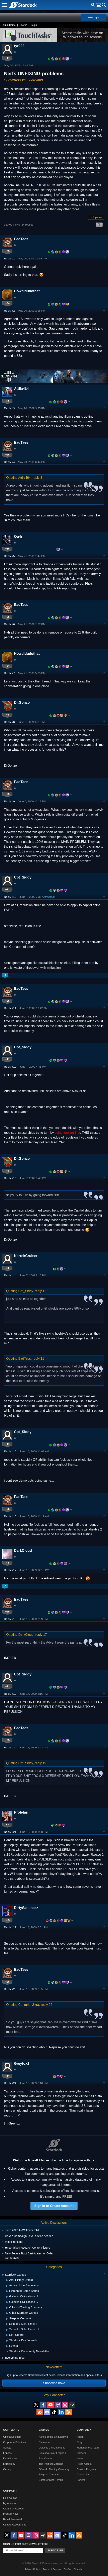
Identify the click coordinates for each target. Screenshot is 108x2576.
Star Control (45, 2458)
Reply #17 (10, 1570)
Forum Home (9, 25)
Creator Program (86, 2469)
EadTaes (21, 239)
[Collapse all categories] (104, 2274)
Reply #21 (10, 1831)
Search (23, 25)
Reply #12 (10, 1066)
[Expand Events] (7, 2346)
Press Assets (84, 2463)
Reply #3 (9, 408)
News (80, 2458)
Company (84, 2429)
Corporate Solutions (14, 2442)
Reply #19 (10, 1693)
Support (10, 2490)
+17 (7, 58)
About (80, 2436)
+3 (7, 1267)
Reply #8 (9, 722)
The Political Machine (51, 2463)
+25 (7, 251)
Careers (81, 2453)
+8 (7, 1562)
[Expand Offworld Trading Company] (7, 2308)
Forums (81, 2479)
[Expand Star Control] (7, 2335)
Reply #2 (9, 310)
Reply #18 (10, 1619)
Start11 (7, 2447)
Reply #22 (10, 1927)
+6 (7, 714)
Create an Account (13, 2508)
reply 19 (40, 1763)
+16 (7, 548)
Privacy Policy (32, 2569)
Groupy (7, 2469)
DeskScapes (10, 2458)
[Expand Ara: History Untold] (7, 2280)
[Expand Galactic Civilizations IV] (7, 2302)
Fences (7, 2453)
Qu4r (18, 536)
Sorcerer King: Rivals (51, 2479)
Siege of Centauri (49, 2474)
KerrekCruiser (25, 1256)
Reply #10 (10, 896)
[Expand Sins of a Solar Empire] (7, 2324)
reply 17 (41, 1634)
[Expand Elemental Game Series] (7, 2291)
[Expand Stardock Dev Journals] (7, 2341)
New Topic (93, 17)
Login (34, 25)
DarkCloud (23, 1551)
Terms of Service (52, 2569)
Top (104, 258)
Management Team (88, 2447)
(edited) (50, 896)
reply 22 (46, 2004)
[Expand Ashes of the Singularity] (7, 2286)
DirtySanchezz (26, 1908)
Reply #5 (9, 556)
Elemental (44, 2442)
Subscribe (55, 2550)
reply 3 (37, 477)
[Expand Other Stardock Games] (7, 2313)
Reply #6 (9, 624)
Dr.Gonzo (22, 702)
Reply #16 (10, 1516)
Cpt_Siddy (22, 877)
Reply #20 (10, 1747)
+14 (7, 2075)
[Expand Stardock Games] (3, 2275)
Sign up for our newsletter (25, 2544)
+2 (7, 400)
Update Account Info (14, 2524)
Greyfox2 (21, 2064)
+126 (7, 1919)
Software (11, 2429)
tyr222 (19, 46)
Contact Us (83, 2474)
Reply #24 (10, 2083)
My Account (9, 2503)
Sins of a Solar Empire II (53, 2453)
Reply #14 (10, 1275)
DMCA (67, 2569)
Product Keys (10, 2513)
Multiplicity (9, 2463)
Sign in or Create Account (54, 2206)
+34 (7, 303)
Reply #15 (10, 1451)
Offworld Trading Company (54, 2469)
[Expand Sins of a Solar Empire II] (7, 2330)
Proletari (21, 1812)
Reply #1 (9, 258)
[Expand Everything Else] (3, 2358)
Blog (79, 2442)
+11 (7, 889)
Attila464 (21, 389)
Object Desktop (12, 2436)
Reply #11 (10, 1008)
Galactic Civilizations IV (52, 2447)
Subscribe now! (54, 2383)
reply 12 (40, 1291)
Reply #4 (9, 462)
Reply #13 (10, 1178)
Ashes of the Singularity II (53, 2436)
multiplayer (96, 217)
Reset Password (12, 2519)
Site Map (78, 2569)
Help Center (10, 2497)
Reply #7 (9, 673)
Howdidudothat (27, 291)
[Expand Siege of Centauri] (7, 2319)
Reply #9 (9, 801)
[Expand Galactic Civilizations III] (7, 2297)
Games (44, 2429)
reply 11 (38, 1358)
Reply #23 (10, 1989)
